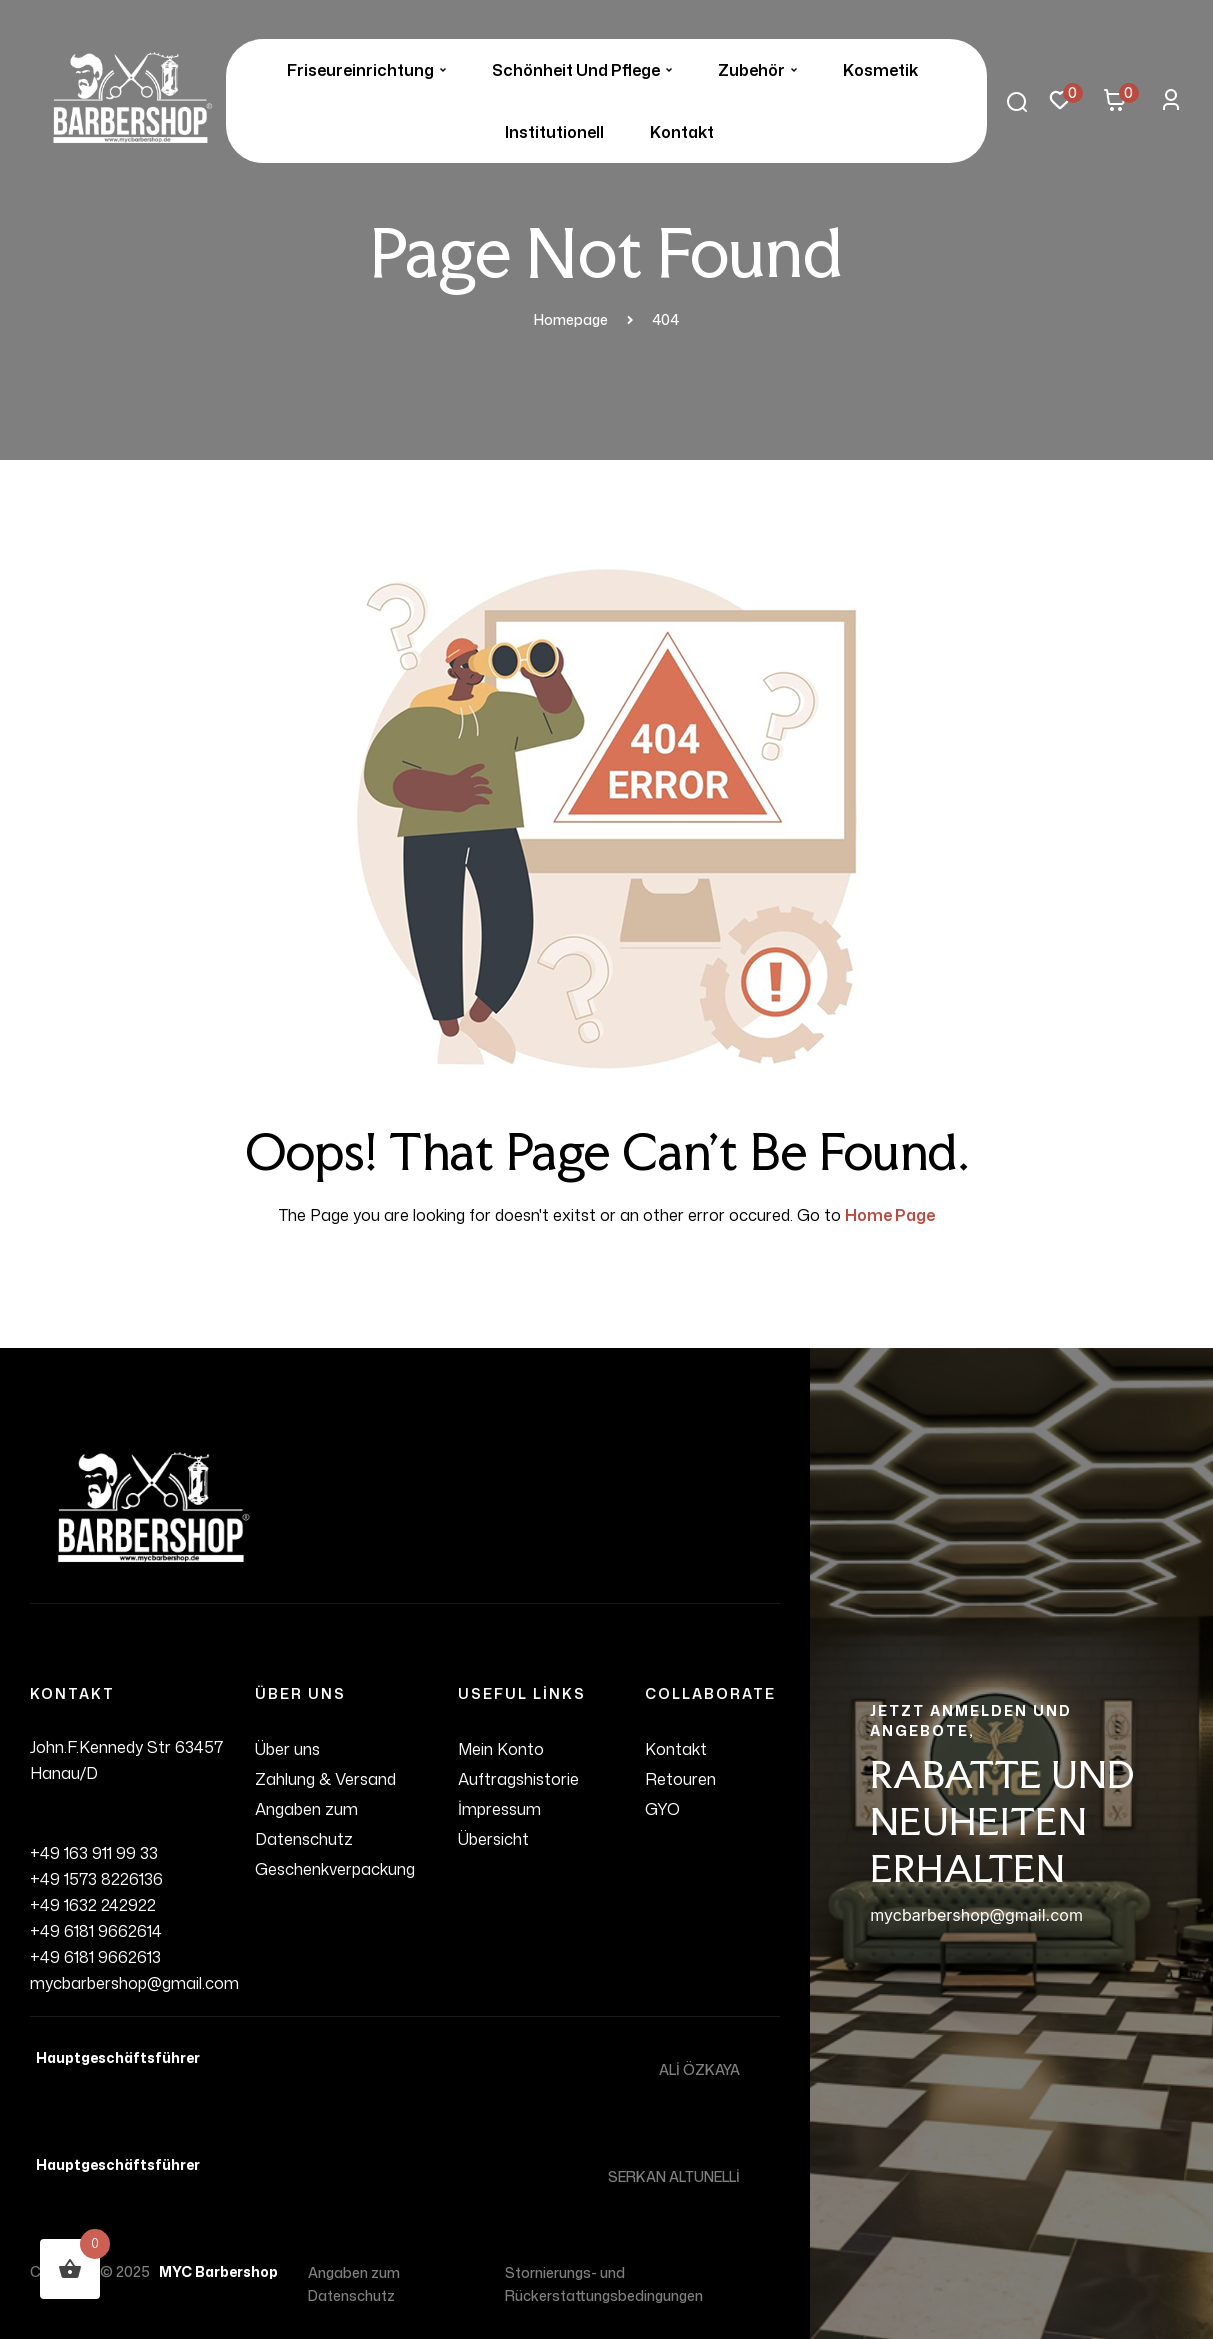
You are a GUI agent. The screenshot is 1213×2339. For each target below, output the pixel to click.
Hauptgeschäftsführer (115, 2057)
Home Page (890, 1215)
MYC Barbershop (215, 2271)
